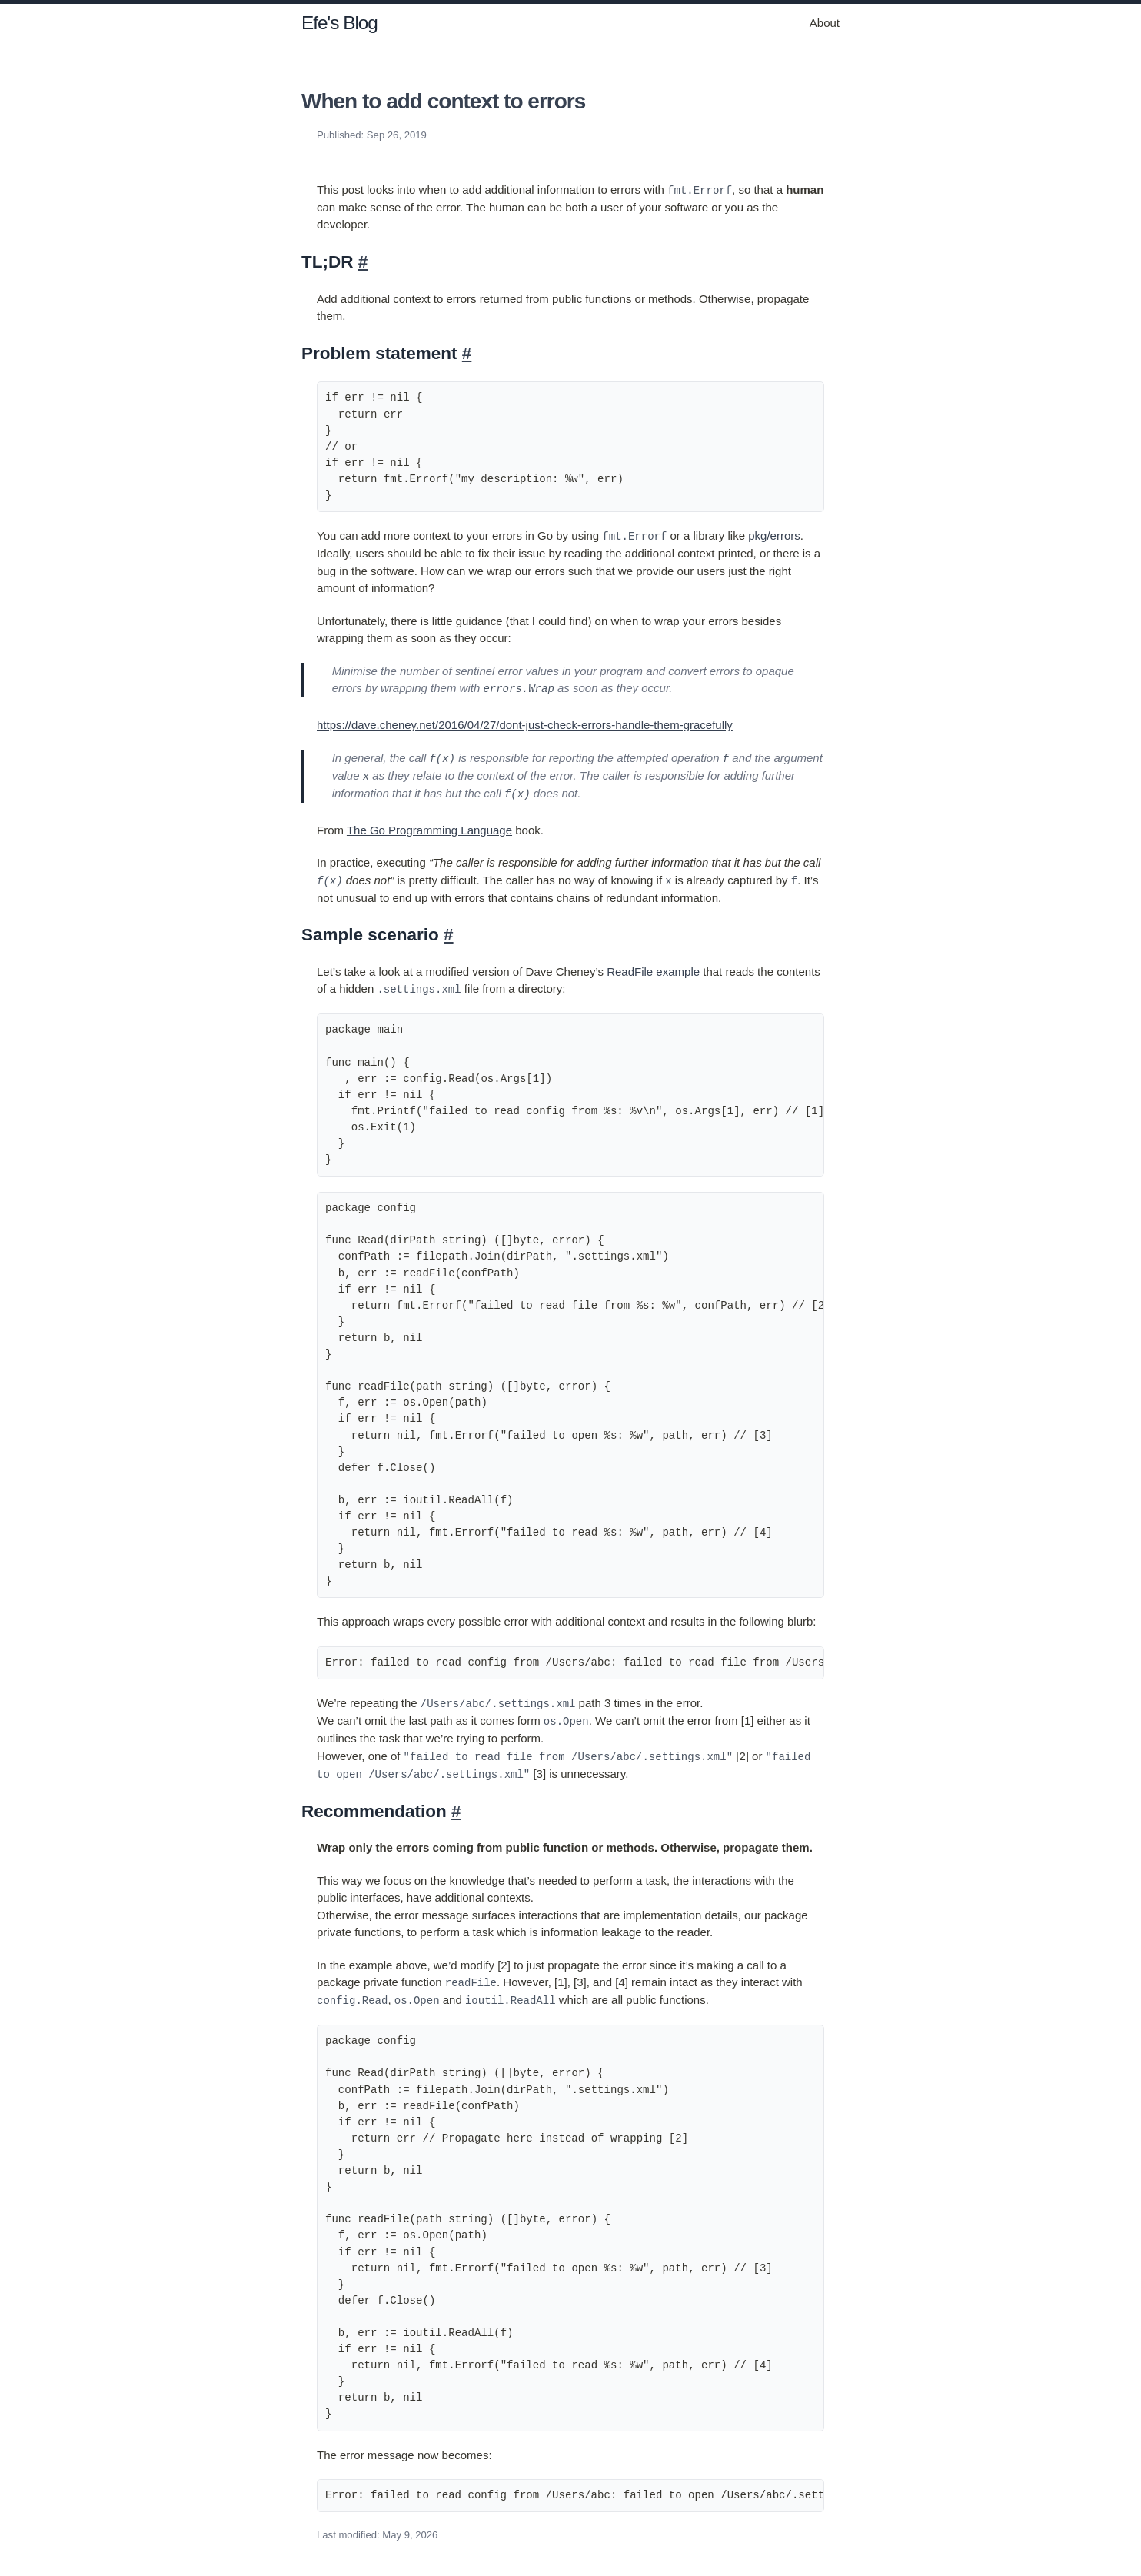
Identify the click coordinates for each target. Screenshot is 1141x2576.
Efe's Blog (339, 22)
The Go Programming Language (429, 827)
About (825, 22)
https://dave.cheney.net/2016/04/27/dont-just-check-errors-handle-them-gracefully (525, 724)
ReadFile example (653, 968)
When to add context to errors (443, 101)
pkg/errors (774, 535)
